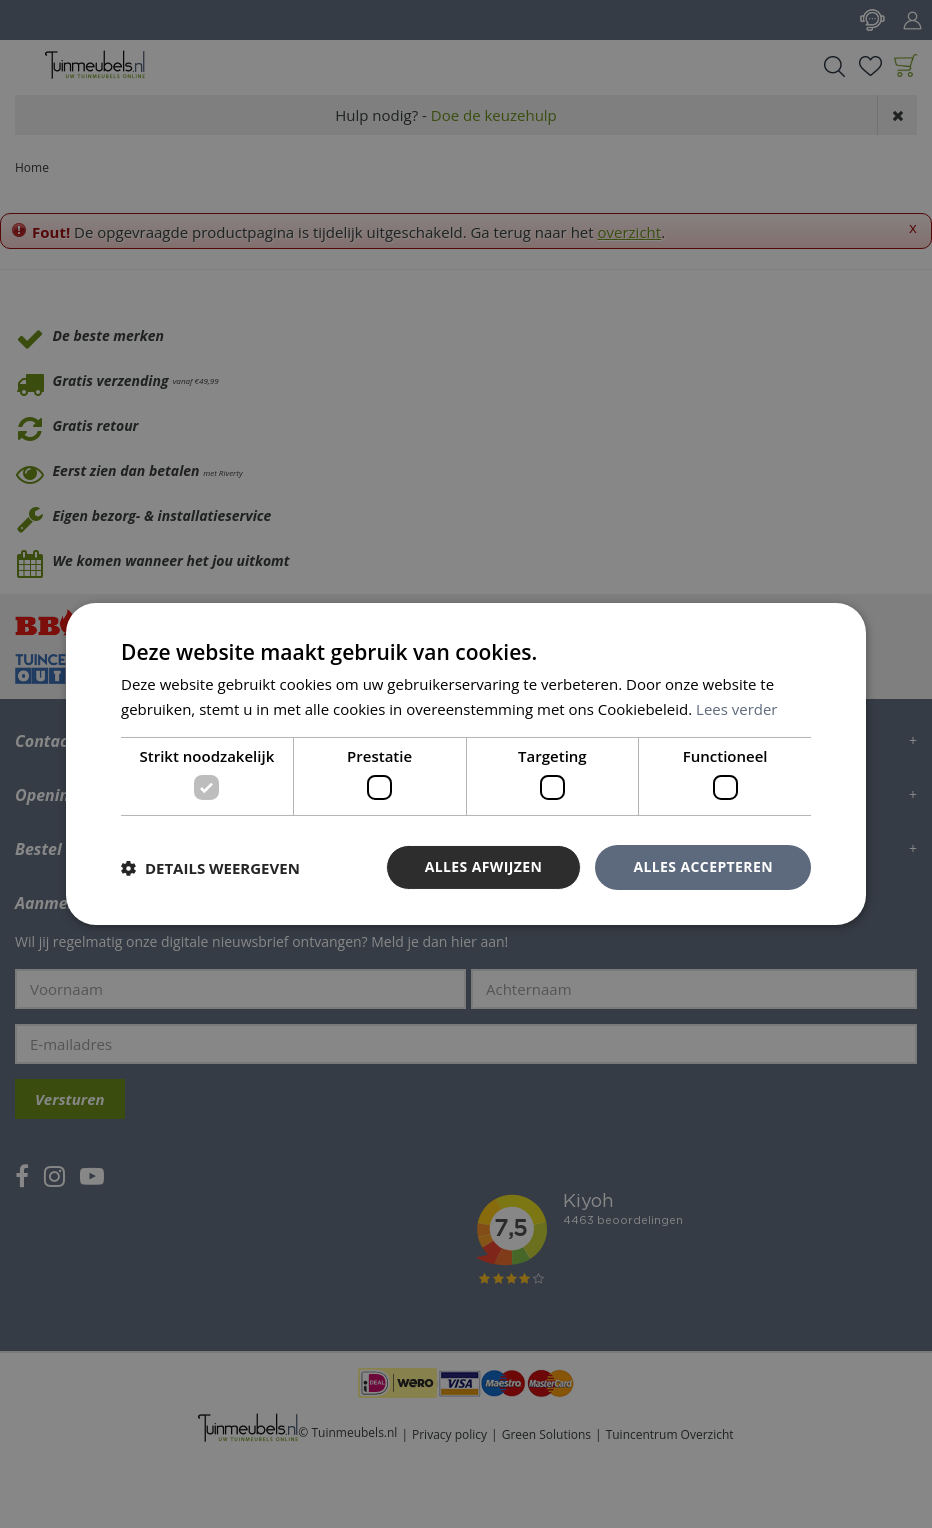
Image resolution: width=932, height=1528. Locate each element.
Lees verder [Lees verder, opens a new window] (737, 709)
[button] (210, 868)
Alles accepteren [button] (703, 866)
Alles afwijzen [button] (484, 866)
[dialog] (466, 764)
